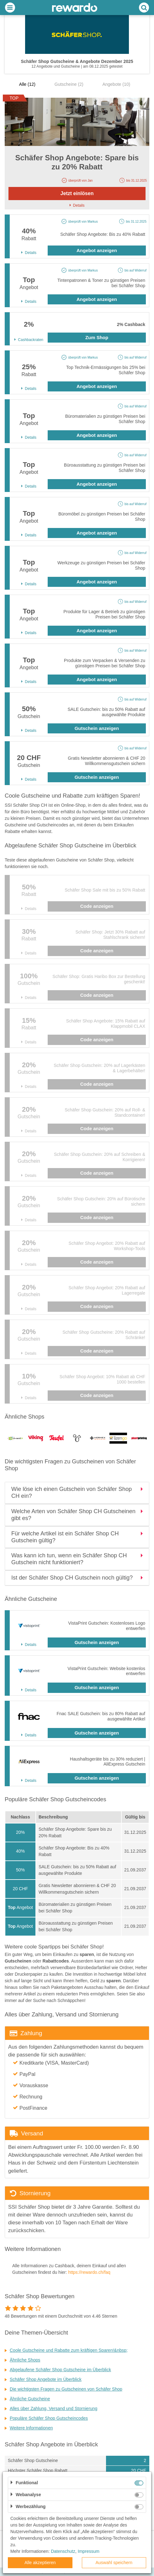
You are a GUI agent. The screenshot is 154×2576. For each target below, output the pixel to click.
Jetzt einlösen (77, 193)
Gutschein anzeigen (97, 728)
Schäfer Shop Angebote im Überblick (46, 2379)
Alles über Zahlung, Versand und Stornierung (53, 2408)
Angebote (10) (116, 84)
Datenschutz (63, 2551)
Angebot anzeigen (97, 250)
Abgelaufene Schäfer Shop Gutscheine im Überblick (60, 2369)
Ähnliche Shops (25, 2359)
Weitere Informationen (31, 2427)
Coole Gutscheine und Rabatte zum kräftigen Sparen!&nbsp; (69, 2350)
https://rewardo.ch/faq (89, 2272)
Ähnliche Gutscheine (30, 2398)
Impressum (88, 2551)
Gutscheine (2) (69, 84)
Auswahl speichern (113, 2562)
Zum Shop (96, 337)
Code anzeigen (97, 906)
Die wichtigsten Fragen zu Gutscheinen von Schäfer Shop (66, 2389)
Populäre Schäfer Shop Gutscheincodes (49, 2418)
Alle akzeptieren (40, 2562)
